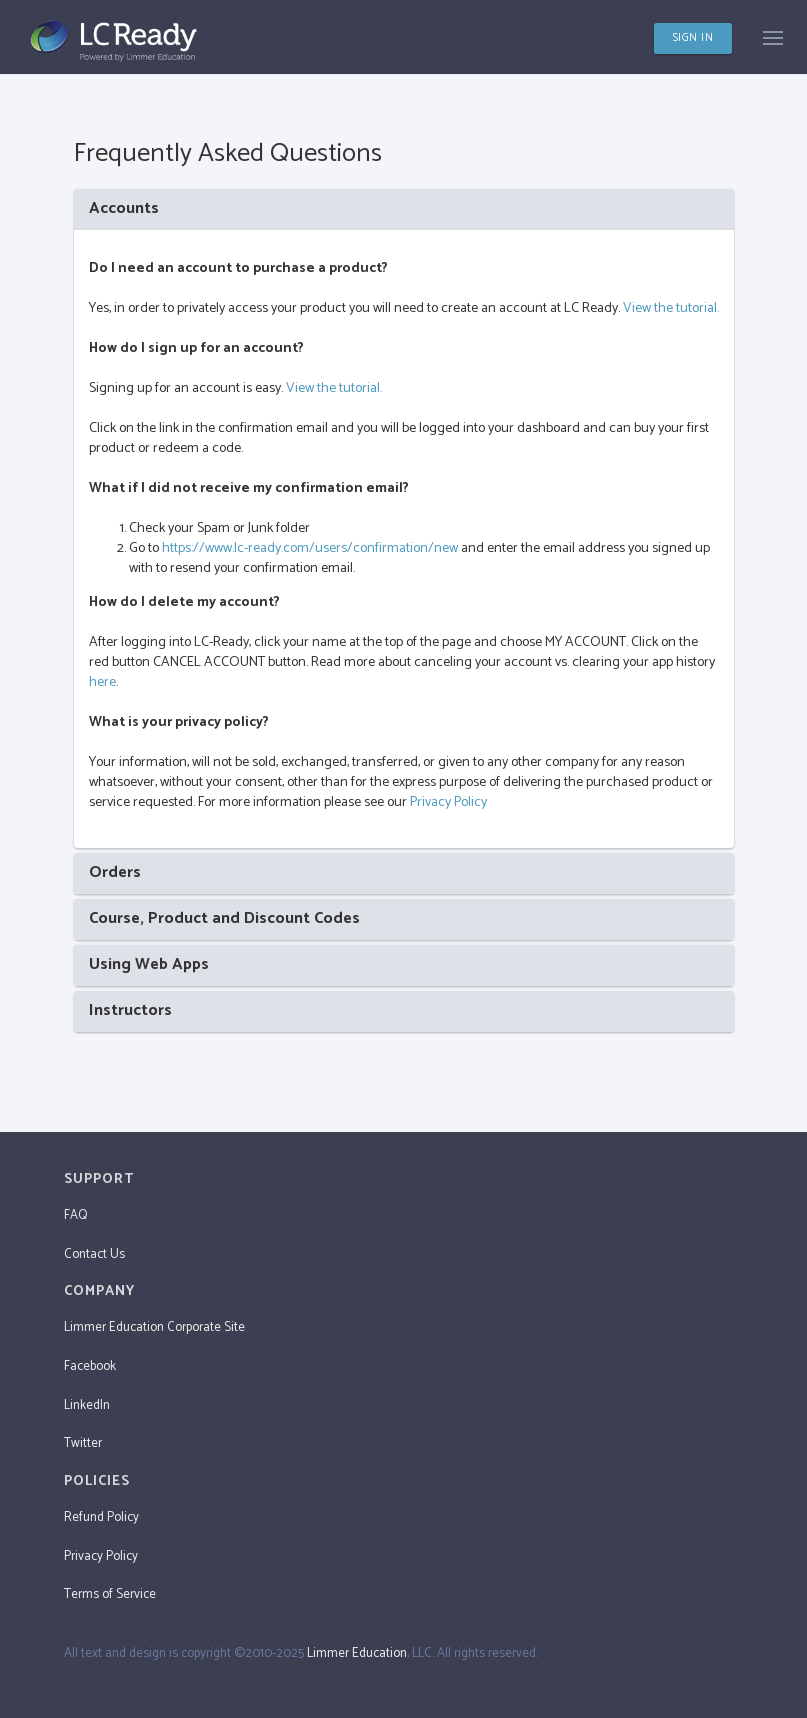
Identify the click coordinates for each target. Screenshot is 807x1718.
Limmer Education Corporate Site (154, 1327)
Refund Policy (101, 1517)
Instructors (130, 1010)
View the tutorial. (671, 308)
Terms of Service (110, 1594)
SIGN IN (693, 38)
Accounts (124, 208)
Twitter (83, 1443)
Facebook (90, 1366)
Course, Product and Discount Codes (224, 918)
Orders (115, 872)
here (102, 682)
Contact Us (94, 1254)
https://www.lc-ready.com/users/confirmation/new (310, 548)
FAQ (75, 1215)
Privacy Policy (448, 802)
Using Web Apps (149, 964)
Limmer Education (357, 1653)
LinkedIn (87, 1405)
